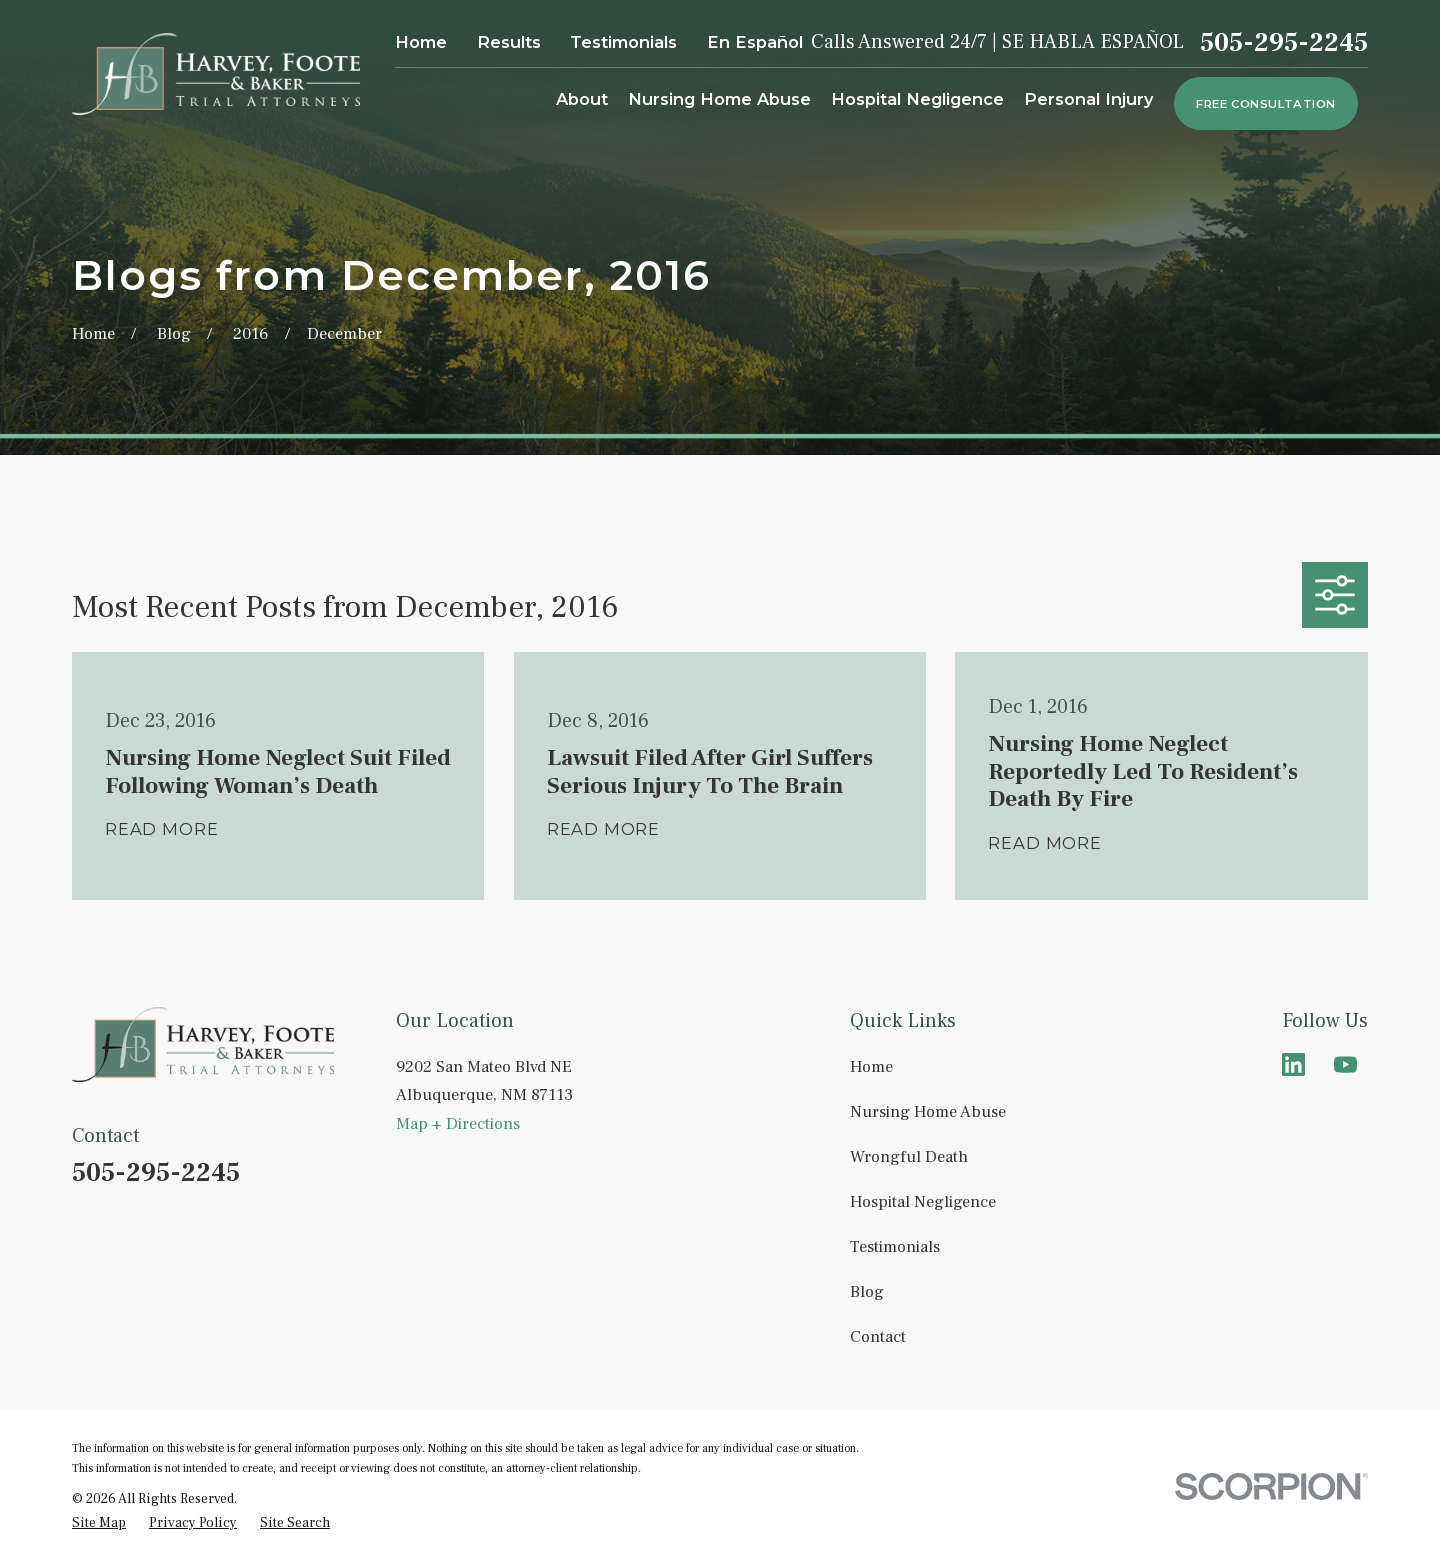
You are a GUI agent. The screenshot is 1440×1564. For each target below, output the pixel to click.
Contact (878, 1336)
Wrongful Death (909, 1156)
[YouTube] (1345, 1064)
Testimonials (623, 42)
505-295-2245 (1284, 43)
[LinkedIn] (1293, 1064)
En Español (755, 42)
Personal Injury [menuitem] (1089, 99)
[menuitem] (99, 1523)
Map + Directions (458, 1123)
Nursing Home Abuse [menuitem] (719, 99)
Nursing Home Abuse (928, 1111)
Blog (867, 1291)
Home (421, 42)
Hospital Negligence (923, 1201)
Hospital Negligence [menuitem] (917, 99)
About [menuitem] (582, 99)
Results (509, 42)
